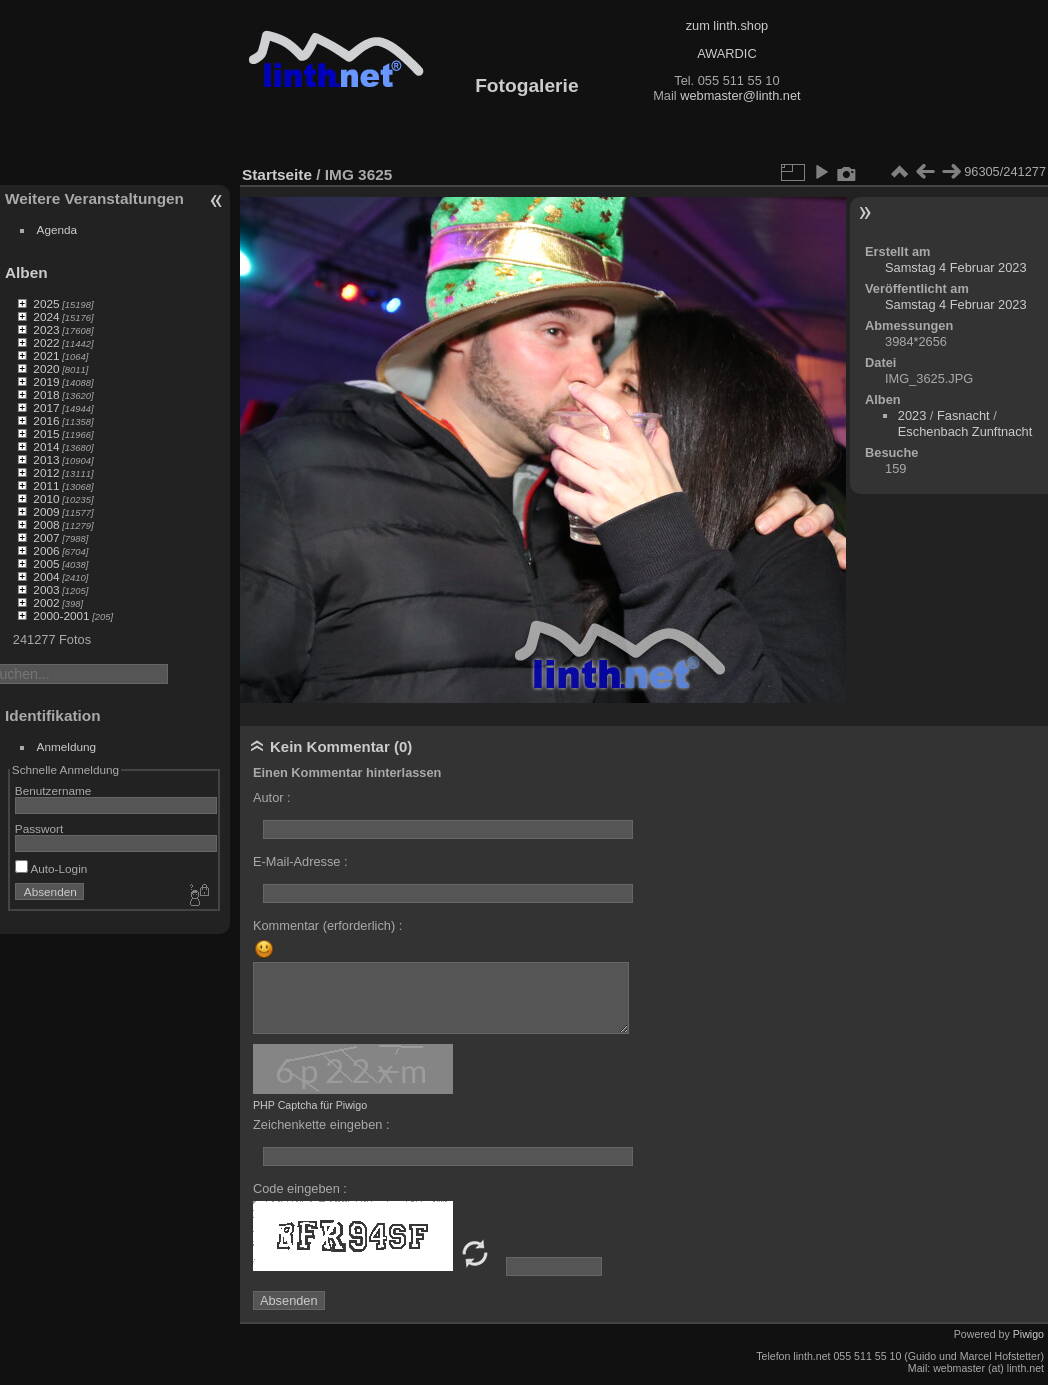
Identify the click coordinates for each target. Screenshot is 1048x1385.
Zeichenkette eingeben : (321, 1124)
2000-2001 (61, 615)
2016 (46, 420)
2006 (46, 550)
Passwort (39, 828)
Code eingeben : (300, 1188)
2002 (46, 602)
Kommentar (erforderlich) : (327, 925)
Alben (26, 272)
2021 (46, 355)
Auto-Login (51, 868)
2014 (46, 446)
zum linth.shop (727, 25)
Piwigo (1028, 1334)
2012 (46, 472)
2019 (46, 381)
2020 (46, 368)
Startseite (277, 174)
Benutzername (53, 790)
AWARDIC (726, 53)
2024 (46, 316)
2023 (46, 329)
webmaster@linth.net (740, 95)
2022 (46, 342)
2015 (46, 433)
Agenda (57, 229)
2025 (46, 303)
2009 (46, 511)
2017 (46, 407)
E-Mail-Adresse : (300, 861)
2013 (46, 459)
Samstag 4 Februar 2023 (956, 267)
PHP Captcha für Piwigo (310, 1105)
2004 (46, 576)
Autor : (272, 797)
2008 (46, 524)
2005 (46, 563)
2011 (46, 485)
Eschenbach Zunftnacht (965, 431)
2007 (46, 537)
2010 (46, 498)
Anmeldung (67, 746)
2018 (46, 394)
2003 (46, 589)
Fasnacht (963, 415)
